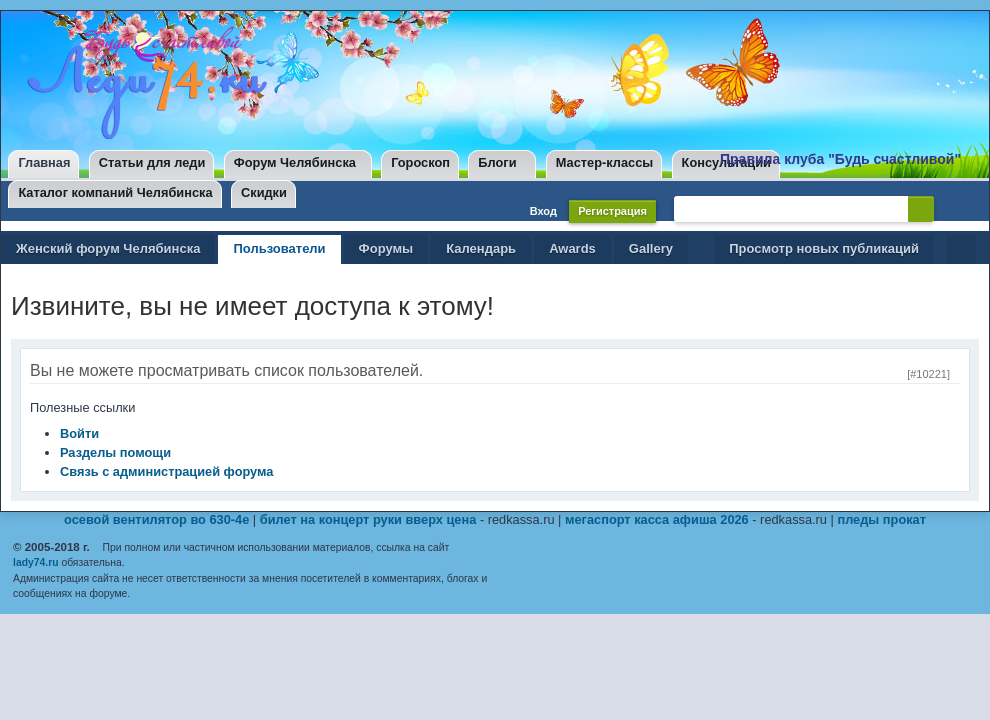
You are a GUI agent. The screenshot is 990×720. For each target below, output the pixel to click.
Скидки (264, 192)
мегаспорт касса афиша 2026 (657, 519)
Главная (44, 162)
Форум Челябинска (295, 162)
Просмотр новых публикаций (824, 248)
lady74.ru (36, 562)
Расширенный (951, 208)
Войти (79, 433)
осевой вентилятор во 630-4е (156, 519)
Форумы (386, 248)
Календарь (481, 248)
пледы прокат (881, 519)
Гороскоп (420, 162)
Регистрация (612, 211)
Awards (572, 248)
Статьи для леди (152, 162)
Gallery (651, 248)
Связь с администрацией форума (166, 471)
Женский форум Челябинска (108, 248)
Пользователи (279, 248)
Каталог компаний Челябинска (115, 192)
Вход (543, 211)
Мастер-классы (604, 162)
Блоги (497, 162)
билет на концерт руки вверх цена (368, 519)
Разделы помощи (115, 452)
